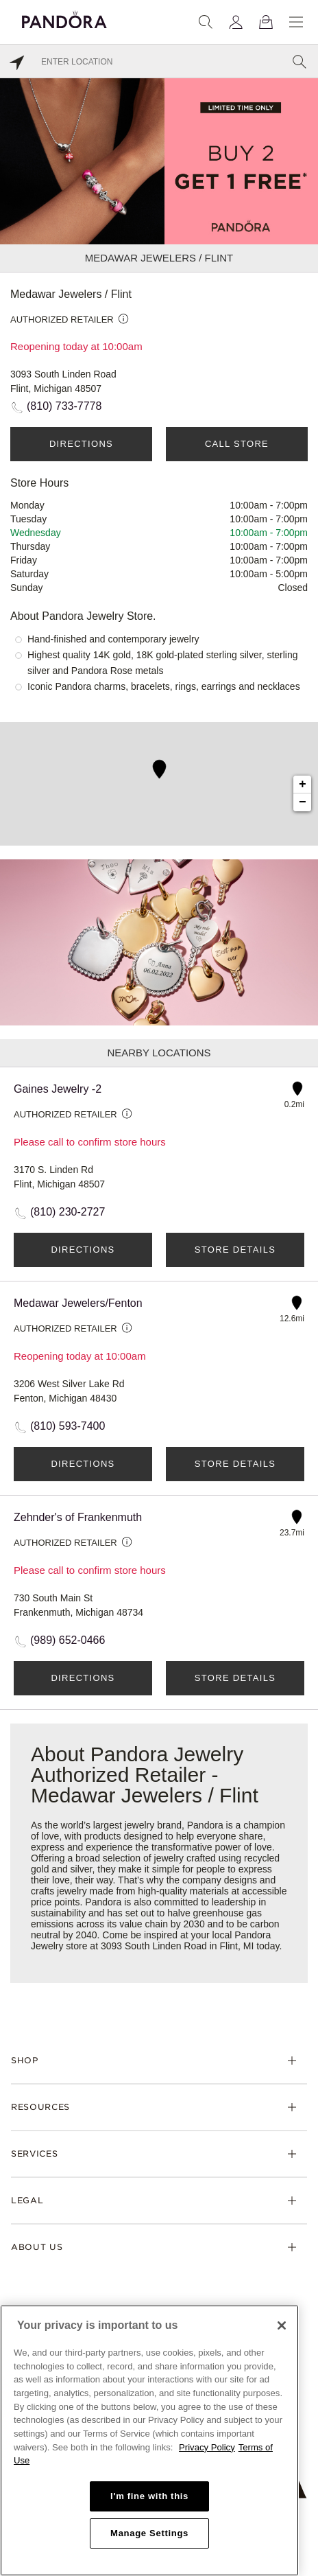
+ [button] (302, 784)
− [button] (302, 802)
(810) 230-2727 (67, 1212)
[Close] (282, 2325)
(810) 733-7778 (64, 406)
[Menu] (296, 22)
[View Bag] (266, 22)
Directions (81, 444)
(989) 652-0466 (67, 1640)
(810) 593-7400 (67, 1426)
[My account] (236, 22)
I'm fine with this (149, 2496)
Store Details (235, 1249)
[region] (149, 2440)
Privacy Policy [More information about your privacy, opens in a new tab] (207, 2447)
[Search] (206, 22)
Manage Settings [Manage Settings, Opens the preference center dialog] (149, 2533)
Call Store (237, 444)
